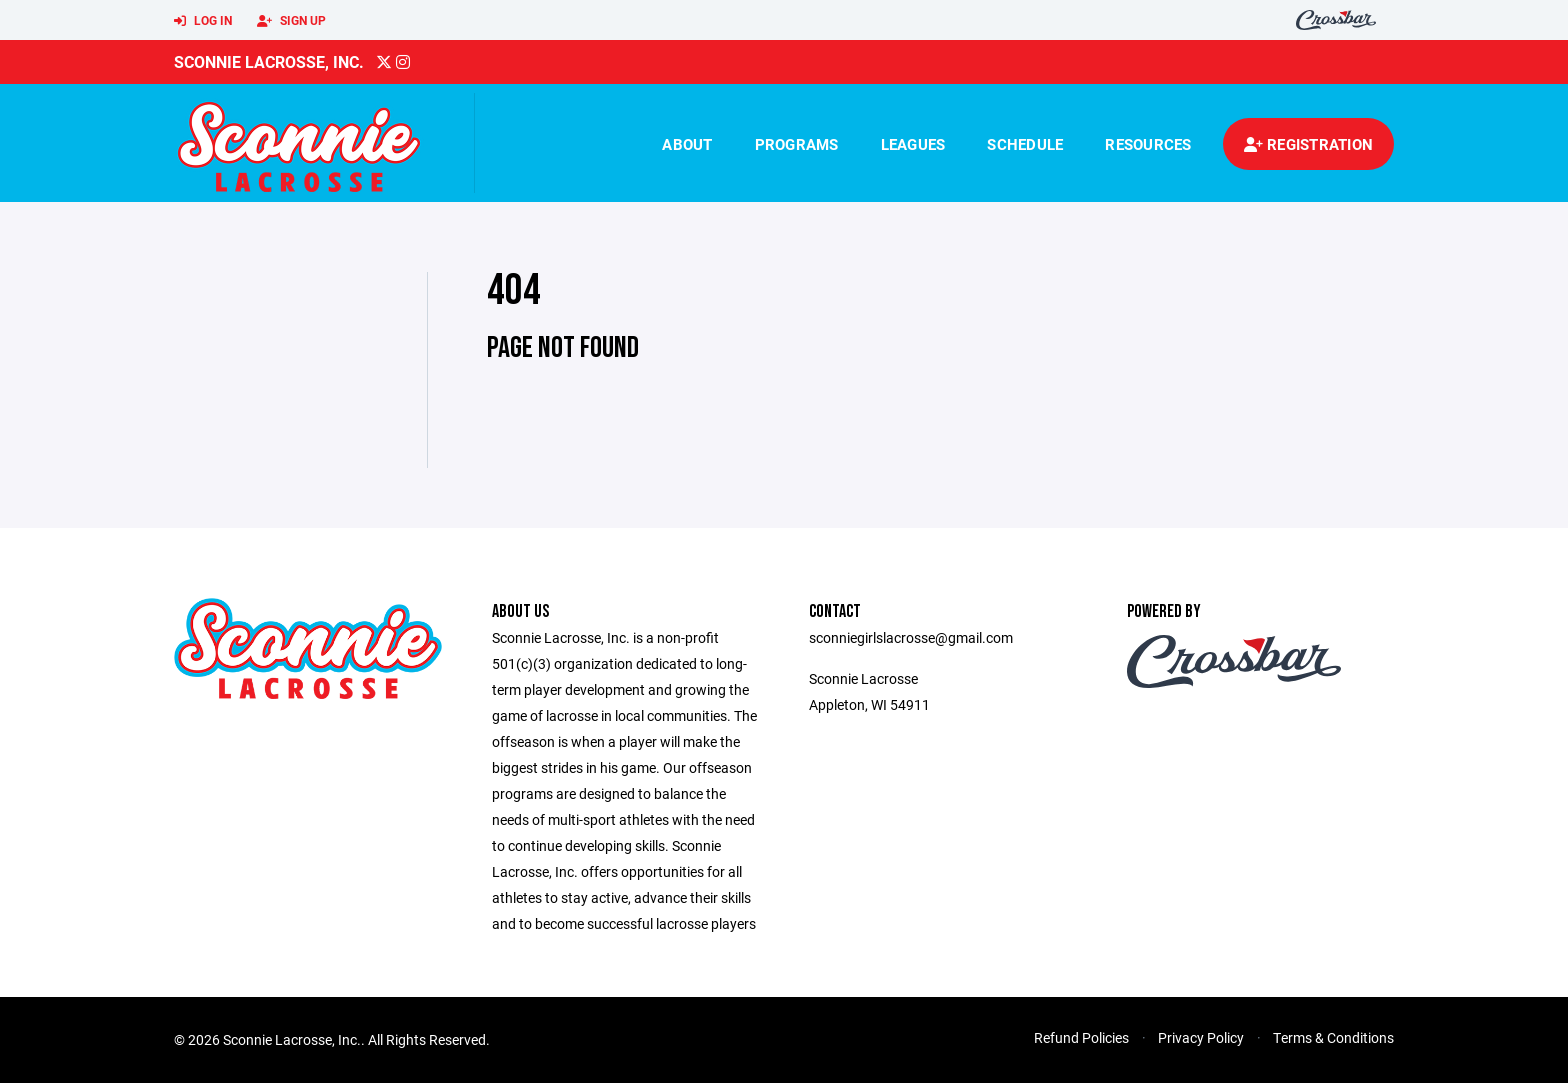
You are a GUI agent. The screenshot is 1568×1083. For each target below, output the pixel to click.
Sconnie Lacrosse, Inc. (269, 61)
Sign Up (291, 21)
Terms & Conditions (1333, 1037)
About (687, 144)
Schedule (1025, 144)
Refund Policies (1081, 1037)
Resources (1148, 144)
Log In (203, 21)
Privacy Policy (1201, 1037)
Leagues (913, 144)
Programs (797, 144)
